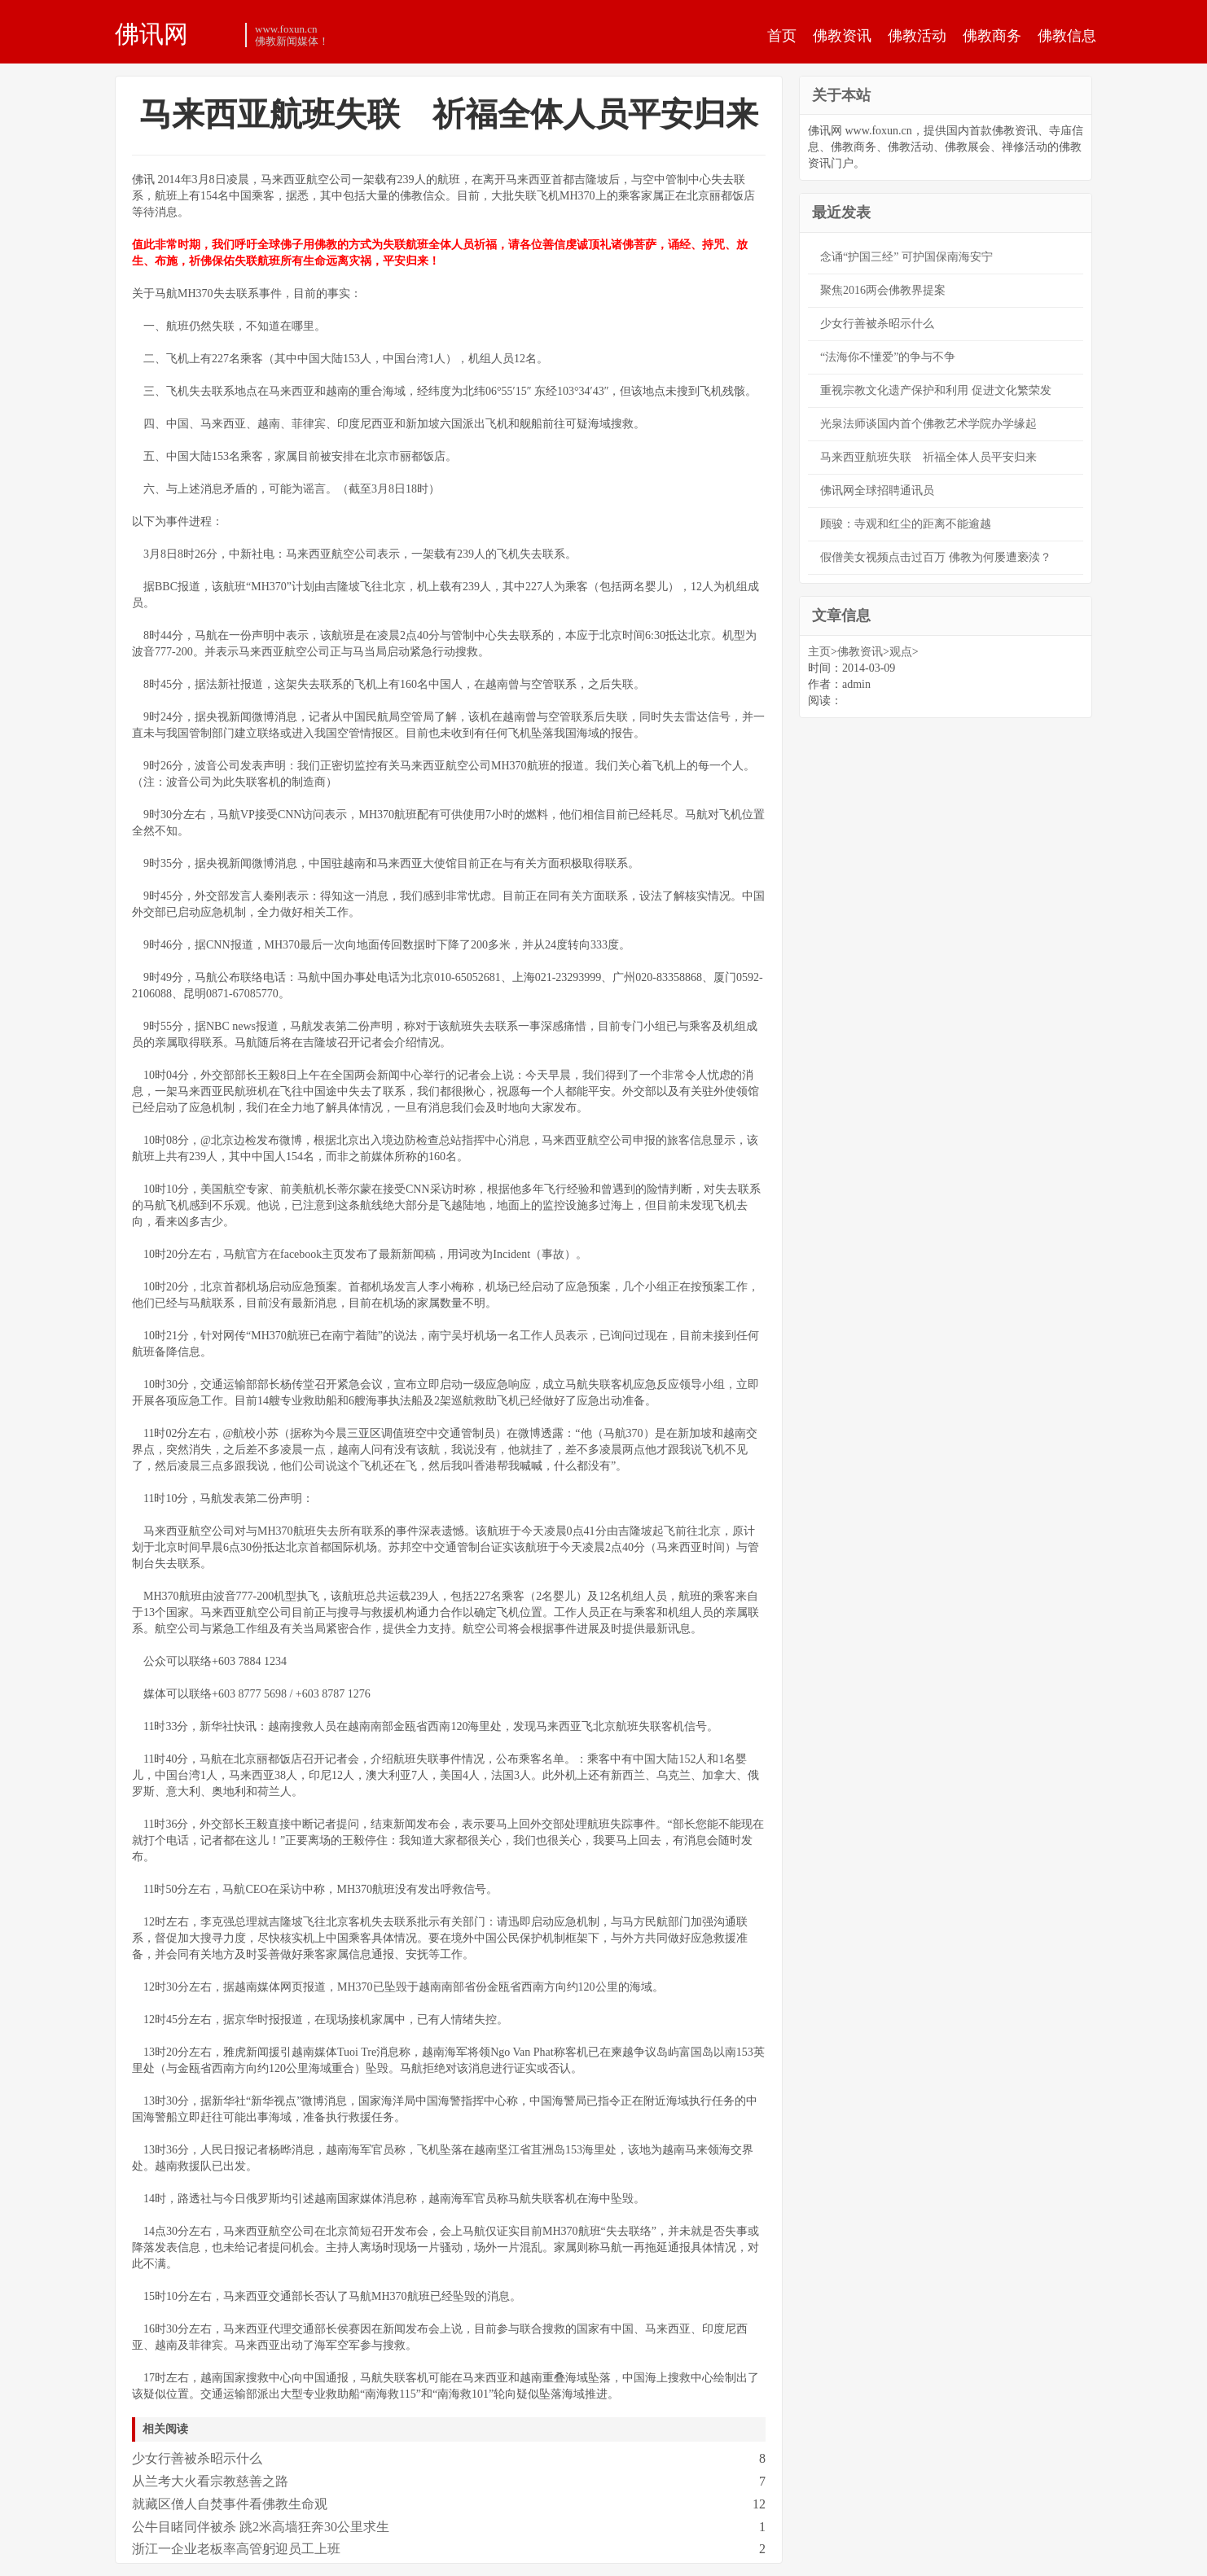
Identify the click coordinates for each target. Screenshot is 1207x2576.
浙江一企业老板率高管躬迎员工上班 (236, 2549)
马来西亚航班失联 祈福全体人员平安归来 (928, 457)
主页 (819, 652)
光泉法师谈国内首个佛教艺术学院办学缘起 (928, 424)
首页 (782, 36)
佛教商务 (992, 36)
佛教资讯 (842, 36)
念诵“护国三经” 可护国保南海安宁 (906, 257)
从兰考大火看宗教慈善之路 (210, 2481)
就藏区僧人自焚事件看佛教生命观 (229, 2504)
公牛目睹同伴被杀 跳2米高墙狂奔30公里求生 (260, 2527)
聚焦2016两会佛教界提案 (883, 290)
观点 (900, 652)
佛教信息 (1067, 36)
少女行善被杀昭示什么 (197, 2458)
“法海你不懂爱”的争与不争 (887, 357)
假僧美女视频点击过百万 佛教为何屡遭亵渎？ (935, 557)
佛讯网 (151, 33)
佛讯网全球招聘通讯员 (877, 490)
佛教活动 (917, 36)
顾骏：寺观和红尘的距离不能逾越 (905, 524)
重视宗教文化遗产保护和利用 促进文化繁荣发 (935, 390)
